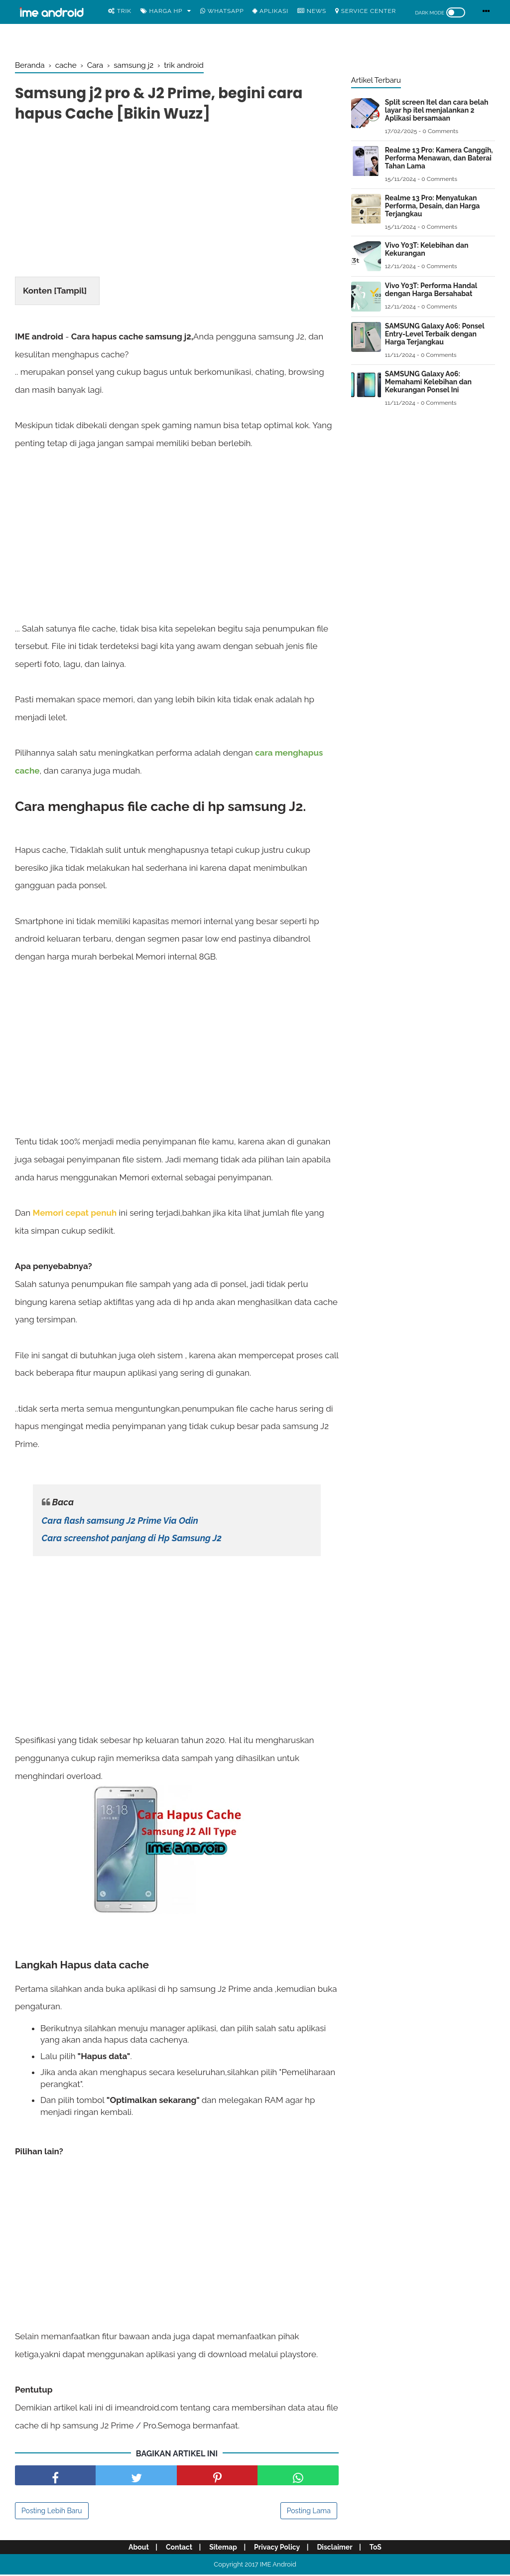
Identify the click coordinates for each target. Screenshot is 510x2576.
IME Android (278, 2566)
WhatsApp (222, 10)
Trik (119, 10)
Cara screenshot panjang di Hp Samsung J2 (132, 1539)
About (135, 2549)
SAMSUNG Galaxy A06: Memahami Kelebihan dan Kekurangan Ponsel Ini (428, 382)
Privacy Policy (278, 2549)
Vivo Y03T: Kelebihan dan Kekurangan (427, 249)
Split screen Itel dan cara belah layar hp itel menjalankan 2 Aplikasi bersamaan (437, 110)
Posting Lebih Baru (51, 2512)
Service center (365, 10)
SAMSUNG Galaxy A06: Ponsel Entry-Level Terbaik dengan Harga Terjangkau (434, 334)
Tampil (70, 292)
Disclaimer (337, 2549)
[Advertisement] (177, 203)
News (311, 10)
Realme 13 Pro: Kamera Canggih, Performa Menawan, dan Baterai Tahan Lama (439, 158)
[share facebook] (55, 2477)
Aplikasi (270, 10)
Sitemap (223, 2549)
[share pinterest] (217, 2477)
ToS (379, 2549)
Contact (176, 2549)
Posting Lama (309, 2512)
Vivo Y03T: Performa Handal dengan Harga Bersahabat (431, 290)
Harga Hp (161, 10)
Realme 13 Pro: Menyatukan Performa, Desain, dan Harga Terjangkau (432, 206)
